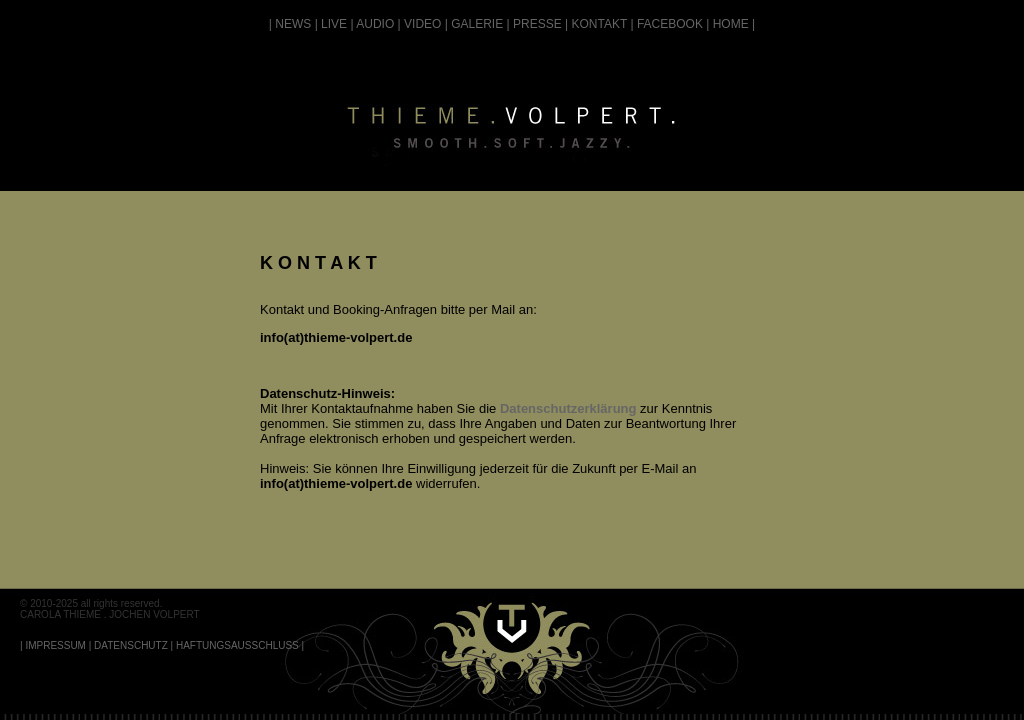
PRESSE (537, 24)
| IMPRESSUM (53, 645)
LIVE (334, 24)
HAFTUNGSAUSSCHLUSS (237, 645)
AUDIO (375, 24)
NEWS (293, 24)
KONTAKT (600, 24)
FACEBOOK (670, 24)
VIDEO (422, 24)
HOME (731, 24)
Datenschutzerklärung (568, 408)
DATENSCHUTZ (131, 645)
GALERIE (477, 24)
